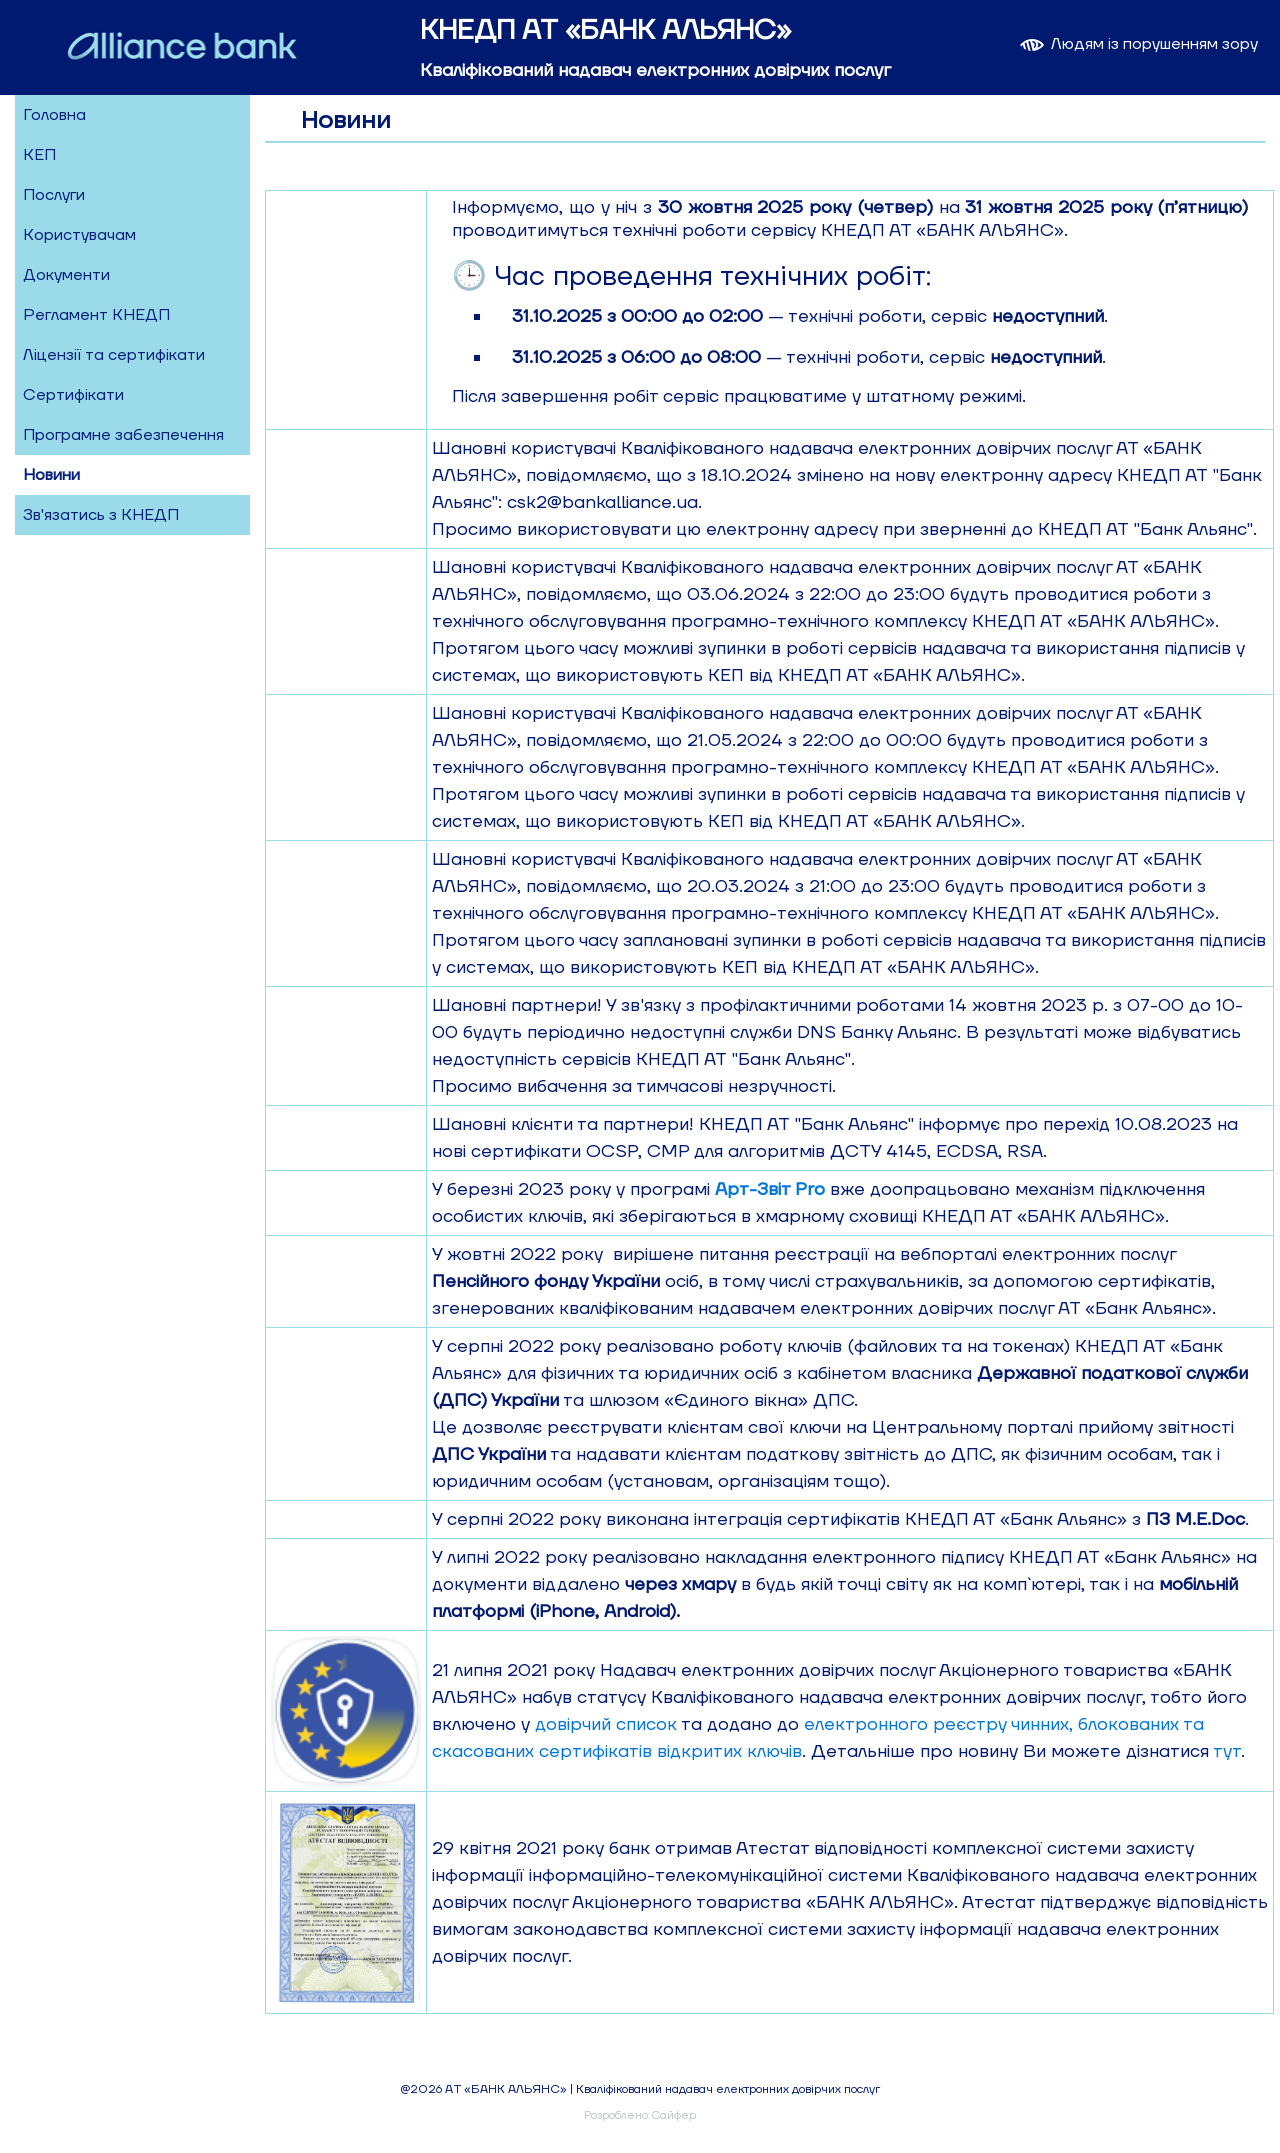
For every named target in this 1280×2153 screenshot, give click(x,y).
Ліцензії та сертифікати (114, 355)
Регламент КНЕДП (96, 315)
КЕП (39, 155)
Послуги (54, 195)
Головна (54, 115)
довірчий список (606, 1724)
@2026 (421, 2089)
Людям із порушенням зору (1137, 44)
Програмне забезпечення (123, 435)
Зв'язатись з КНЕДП (101, 515)
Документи (66, 275)
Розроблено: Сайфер (640, 2116)
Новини (51, 475)
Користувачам (79, 235)
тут (1227, 1751)
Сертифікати (73, 395)
